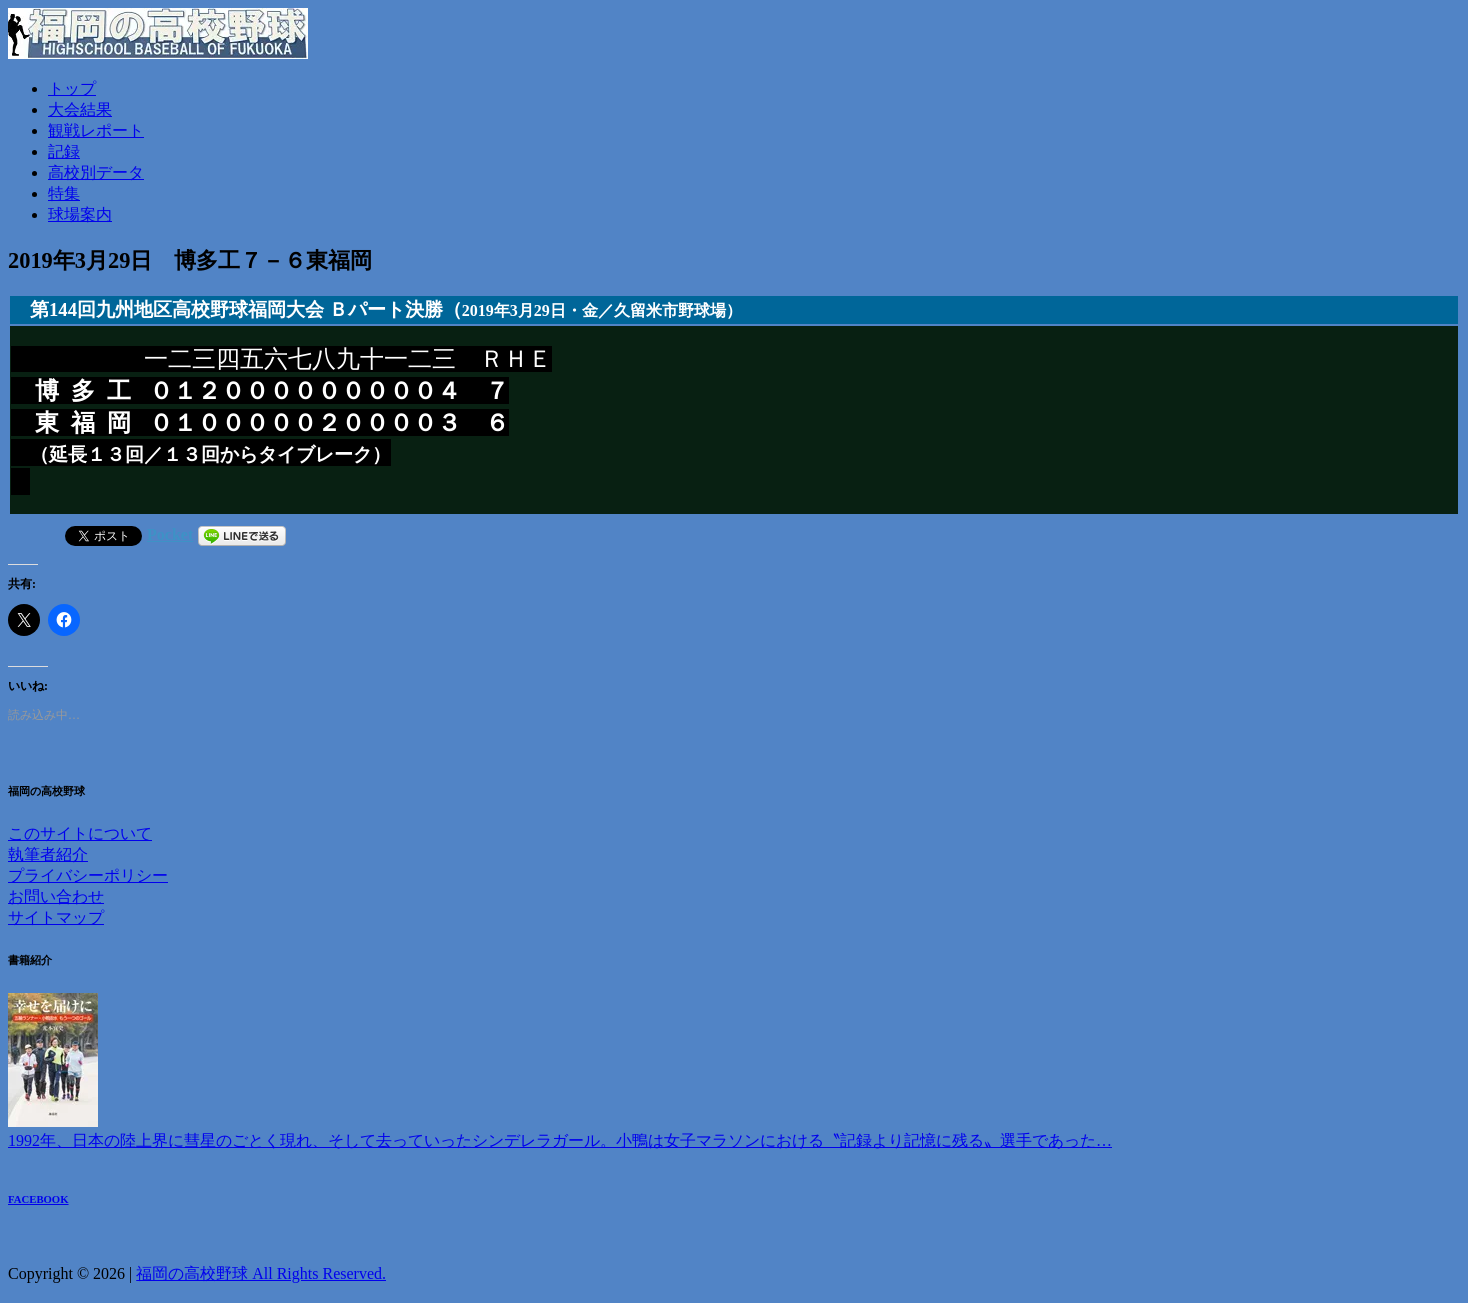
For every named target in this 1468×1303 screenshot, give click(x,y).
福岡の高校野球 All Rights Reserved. (261, 1275)
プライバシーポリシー (88, 877)
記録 (64, 151)
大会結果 (80, 109)
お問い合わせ (56, 898)
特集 (64, 193)
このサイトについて (80, 835)
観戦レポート (96, 130)
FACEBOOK (38, 1201)
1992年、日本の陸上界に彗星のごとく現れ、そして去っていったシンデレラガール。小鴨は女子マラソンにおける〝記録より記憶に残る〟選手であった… (560, 1142)
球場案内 (80, 214)
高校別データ (96, 172)
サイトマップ (56, 919)
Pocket (170, 536)
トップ (72, 88)
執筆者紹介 (48, 856)
